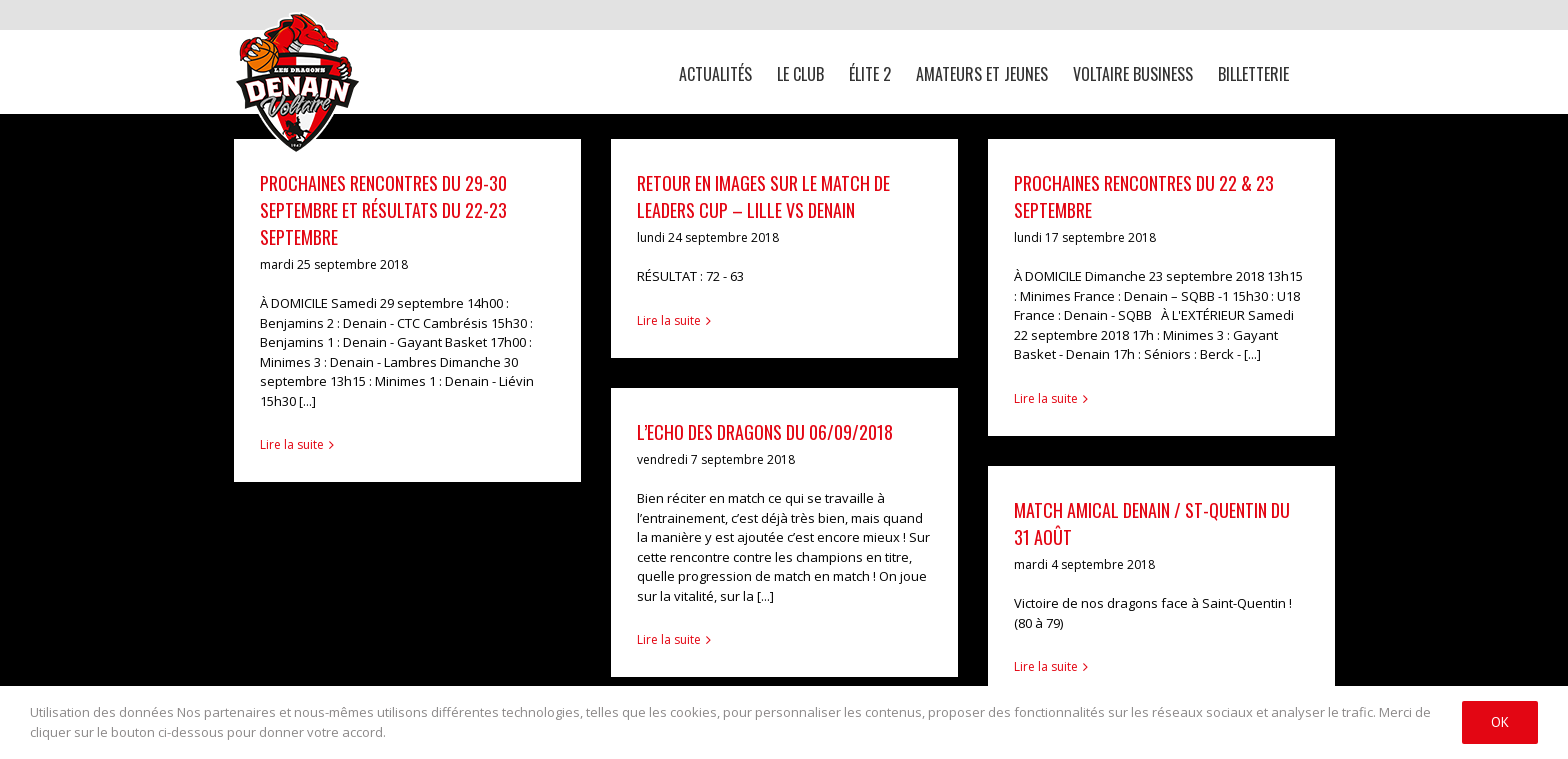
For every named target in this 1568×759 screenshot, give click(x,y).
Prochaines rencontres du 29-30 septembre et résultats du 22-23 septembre (383, 210)
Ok (1500, 722)
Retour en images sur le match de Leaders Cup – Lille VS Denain (763, 196)
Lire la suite (292, 444)
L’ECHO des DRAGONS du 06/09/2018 (765, 432)
